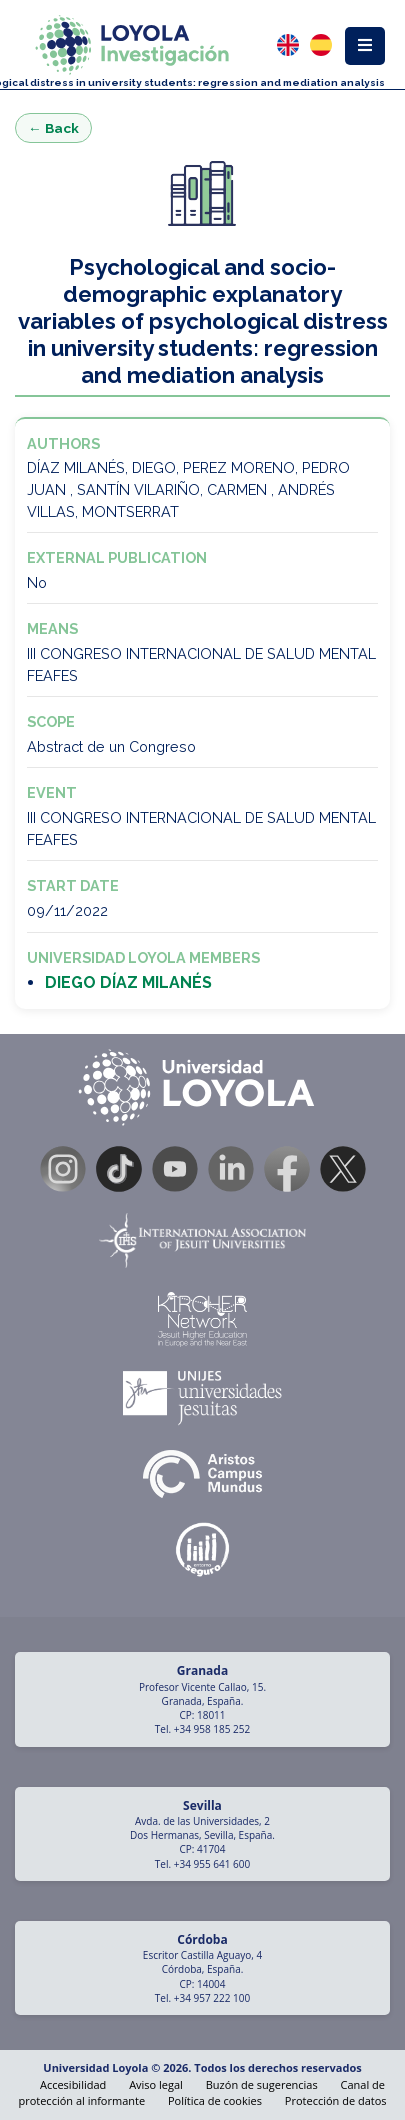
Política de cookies (215, 2100)
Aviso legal (156, 2084)
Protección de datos (336, 2100)
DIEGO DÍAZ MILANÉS (128, 982)
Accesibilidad (73, 2084)
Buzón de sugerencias (262, 2084)
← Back (53, 128)
